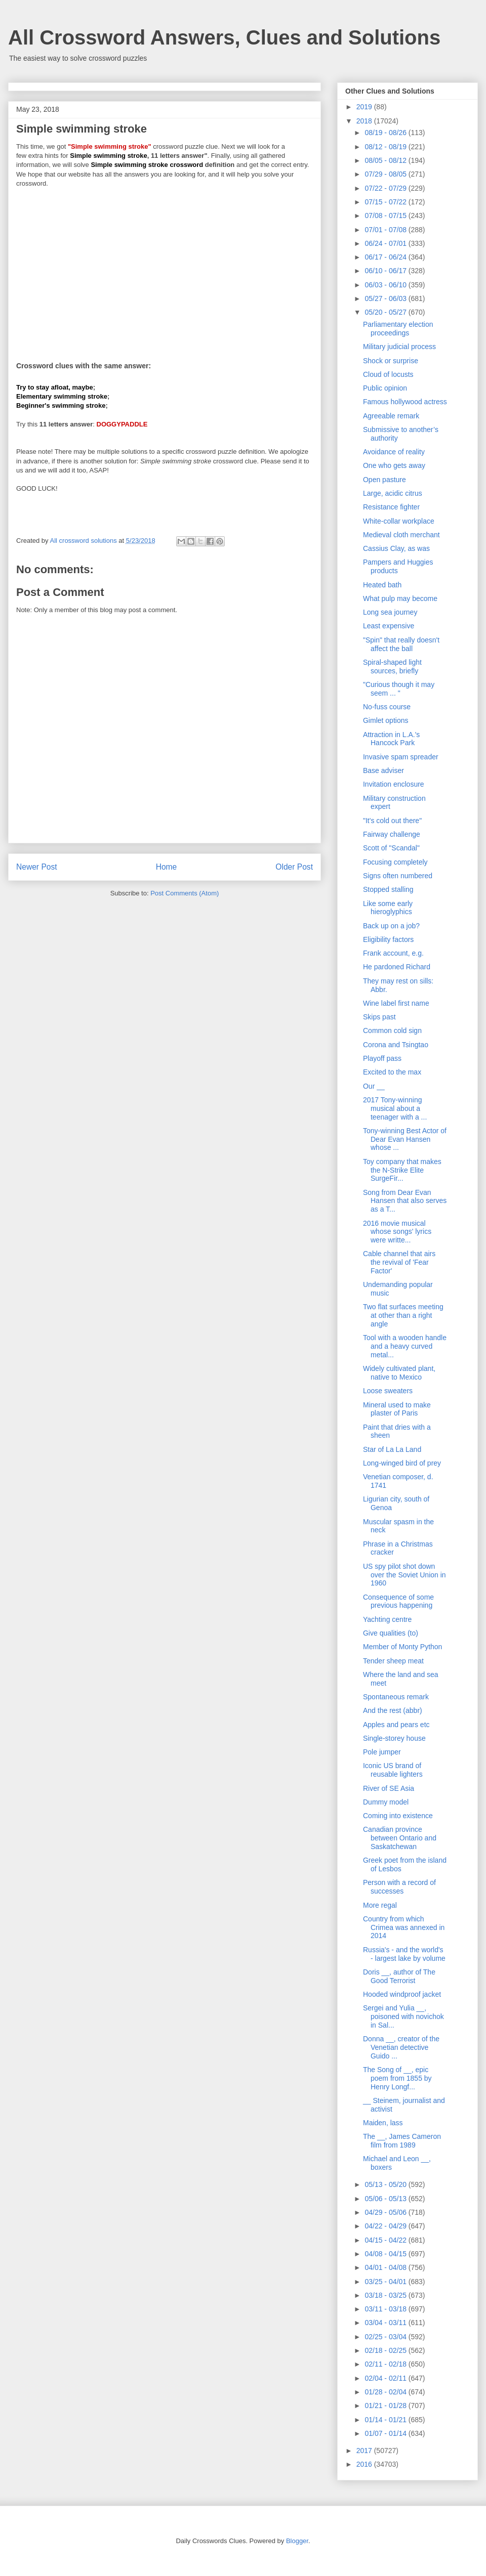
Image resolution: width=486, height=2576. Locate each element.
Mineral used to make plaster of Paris (397, 1409)
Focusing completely (395, 862)
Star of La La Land (392, 1449)
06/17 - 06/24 (386, 257)
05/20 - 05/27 (386, 312)
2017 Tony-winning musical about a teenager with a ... (395, 1108)
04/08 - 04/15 (386, 2254)
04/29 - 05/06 (386, 2212)
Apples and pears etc (396, 1725)
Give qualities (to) (390, 1633)
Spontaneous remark (396, 1697)
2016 (365, 2464)
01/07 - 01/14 (386, 2433)
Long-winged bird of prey (402, 1463)
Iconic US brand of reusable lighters (393, 1770)
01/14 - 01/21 (386, 2420)
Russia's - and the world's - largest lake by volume (404, 1954)
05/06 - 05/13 (386, 2199)
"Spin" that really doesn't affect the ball (401, 644)
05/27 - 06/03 (386, 298)
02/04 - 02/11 (386, 2378)
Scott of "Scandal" (391, 848)
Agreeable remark (391, 416)
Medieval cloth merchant (401, 535)
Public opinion (385, 388)
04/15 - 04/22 (386, 2240)
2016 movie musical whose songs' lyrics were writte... (397, 1231)
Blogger (297, 2541)
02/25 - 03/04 (386, 2337)
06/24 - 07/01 (386, 243)
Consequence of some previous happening (398, 1601)
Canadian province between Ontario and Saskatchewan (399, 1838)
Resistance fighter (391, 507)
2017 (365, 2450)
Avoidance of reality (394, 452)
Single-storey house (394, 1738)
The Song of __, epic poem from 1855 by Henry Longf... (397, 2078)
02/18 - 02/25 (386, 2350)
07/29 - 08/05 (386, 174)
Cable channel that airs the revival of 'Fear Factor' (399, 1262)
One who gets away (394, 465)
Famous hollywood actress (405, 402)
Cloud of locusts (388, 374)
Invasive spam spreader (400, 757)
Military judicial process (399, 346)
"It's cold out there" (392, 821)
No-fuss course (387, 707)
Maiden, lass (383, 2123)
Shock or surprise (390, 361)
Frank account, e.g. (393, 953)
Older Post (294, 867)
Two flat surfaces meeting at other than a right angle (403, 1315)
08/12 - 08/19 (386, 147)
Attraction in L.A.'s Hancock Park (391, 739)
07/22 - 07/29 (386, 188)
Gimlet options (385, 720)
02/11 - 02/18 (386, 2364)
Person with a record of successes (399, 1886)
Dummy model (386, 1802)
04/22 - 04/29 (386, 2226)
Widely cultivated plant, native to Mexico (399, 1372)
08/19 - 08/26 (386, 132)
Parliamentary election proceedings (398, 328)
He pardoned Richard (396, 967)
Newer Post (36, 867)
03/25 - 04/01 (386, 2282)
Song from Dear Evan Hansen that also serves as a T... (405, 1201)
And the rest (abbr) (392, 1710)
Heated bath (382, 585)
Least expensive (388, 626)
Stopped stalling (388, 889)
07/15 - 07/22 (386, 202)
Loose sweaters (388, 1391)
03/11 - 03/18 (386, 2309)
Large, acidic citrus (392, 493)
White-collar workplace (398, 521)
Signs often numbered (397, 876)
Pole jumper (382, 1752)
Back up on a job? (391, 926)
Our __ (374, 1086)
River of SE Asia (388, 1788)
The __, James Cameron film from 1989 (402, 2140)
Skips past (379, 1017)
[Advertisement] (164, 268)
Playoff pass (382, 1058)
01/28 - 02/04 (386, 2392)
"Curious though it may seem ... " (398, 688)
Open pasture (384, 480)
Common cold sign (392, 1030)
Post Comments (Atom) (184, 893)
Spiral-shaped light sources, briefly (392, 666)
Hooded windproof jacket (402, 1994)
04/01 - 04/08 (386, 2267)
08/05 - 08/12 (386, 160)
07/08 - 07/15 (386, 215)
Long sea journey (390, 612)
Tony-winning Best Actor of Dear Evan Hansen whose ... (405, 1139)
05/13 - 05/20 (386, 2184)
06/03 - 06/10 (386, 285)
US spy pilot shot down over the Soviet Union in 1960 (404, 1574)
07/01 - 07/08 (386, 230)
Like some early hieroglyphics (388, 907)
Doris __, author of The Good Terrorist (399, 1976)
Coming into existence (398, 1816)
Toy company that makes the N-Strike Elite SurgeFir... (402, 1170)
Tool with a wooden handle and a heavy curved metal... (405, 1346)
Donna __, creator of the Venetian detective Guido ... (401, 2047)
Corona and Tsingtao (395, 1045)
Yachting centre (387, 1619)
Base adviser (383, 770)
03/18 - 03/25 (386, 2295)
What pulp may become (400, 598)
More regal (380, 1905)
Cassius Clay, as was (396, 548)
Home (166, 867)
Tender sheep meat (393, 1661)
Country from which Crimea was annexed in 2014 (403, 1927)
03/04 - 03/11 (386, 2323)
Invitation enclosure (393, 784)
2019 (365, 107)
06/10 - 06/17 (386, 271)
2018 (365, 121)
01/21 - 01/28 (386, 2405)
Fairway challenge (391, 834)
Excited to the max (392, 1072)
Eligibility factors (388, 939)
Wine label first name (396, 1003)
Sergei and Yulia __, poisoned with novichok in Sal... (403, 2016)
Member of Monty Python (402, 1647)
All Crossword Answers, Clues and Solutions (224, 37)
